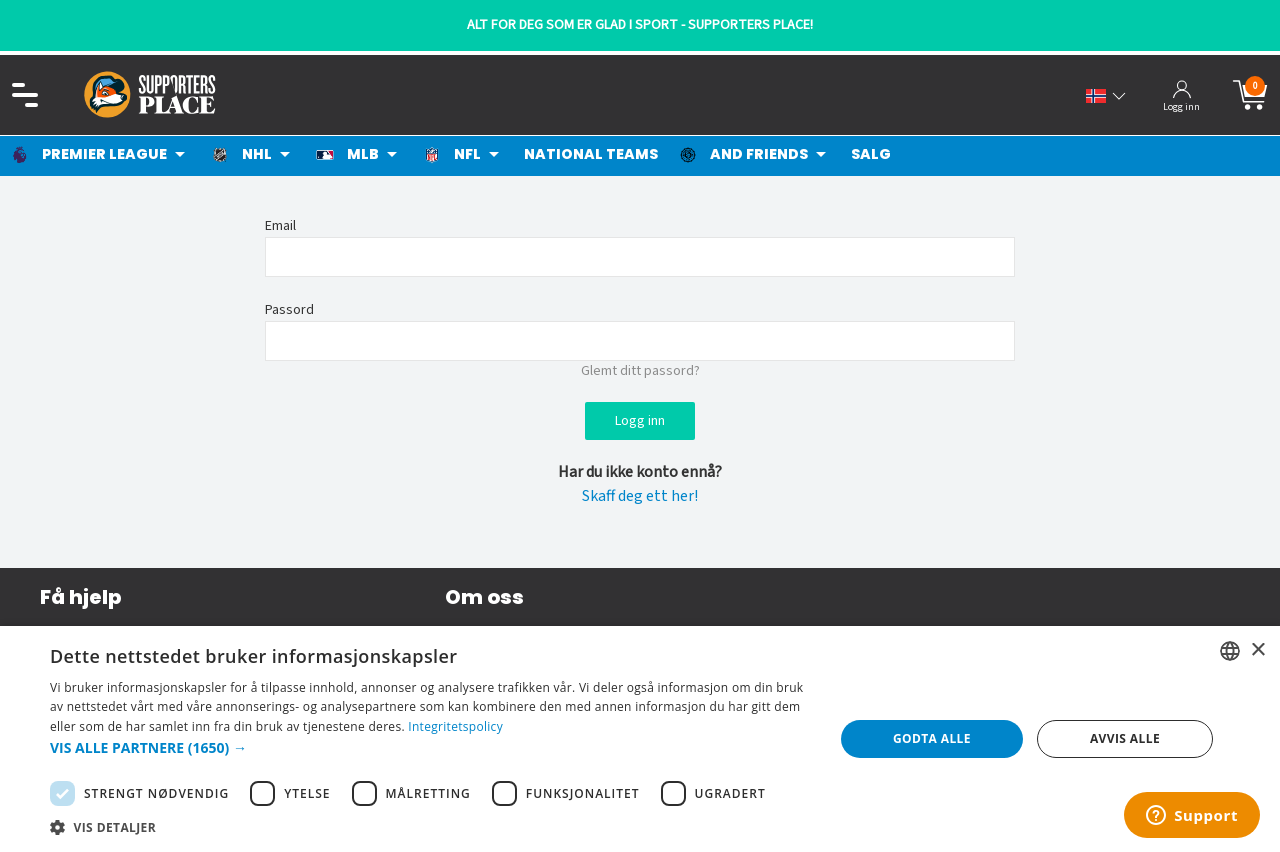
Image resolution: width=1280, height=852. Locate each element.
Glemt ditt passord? (640, 371)
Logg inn (640, 421)
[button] (430, 747)
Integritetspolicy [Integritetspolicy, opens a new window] (455, 726)
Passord (289, 310)
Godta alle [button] (932, 738)
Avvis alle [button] (1125, 738)
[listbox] (1230, 651)
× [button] (1257, 650)
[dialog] (640, 739)
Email (280, 226)
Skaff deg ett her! (640, 496)
